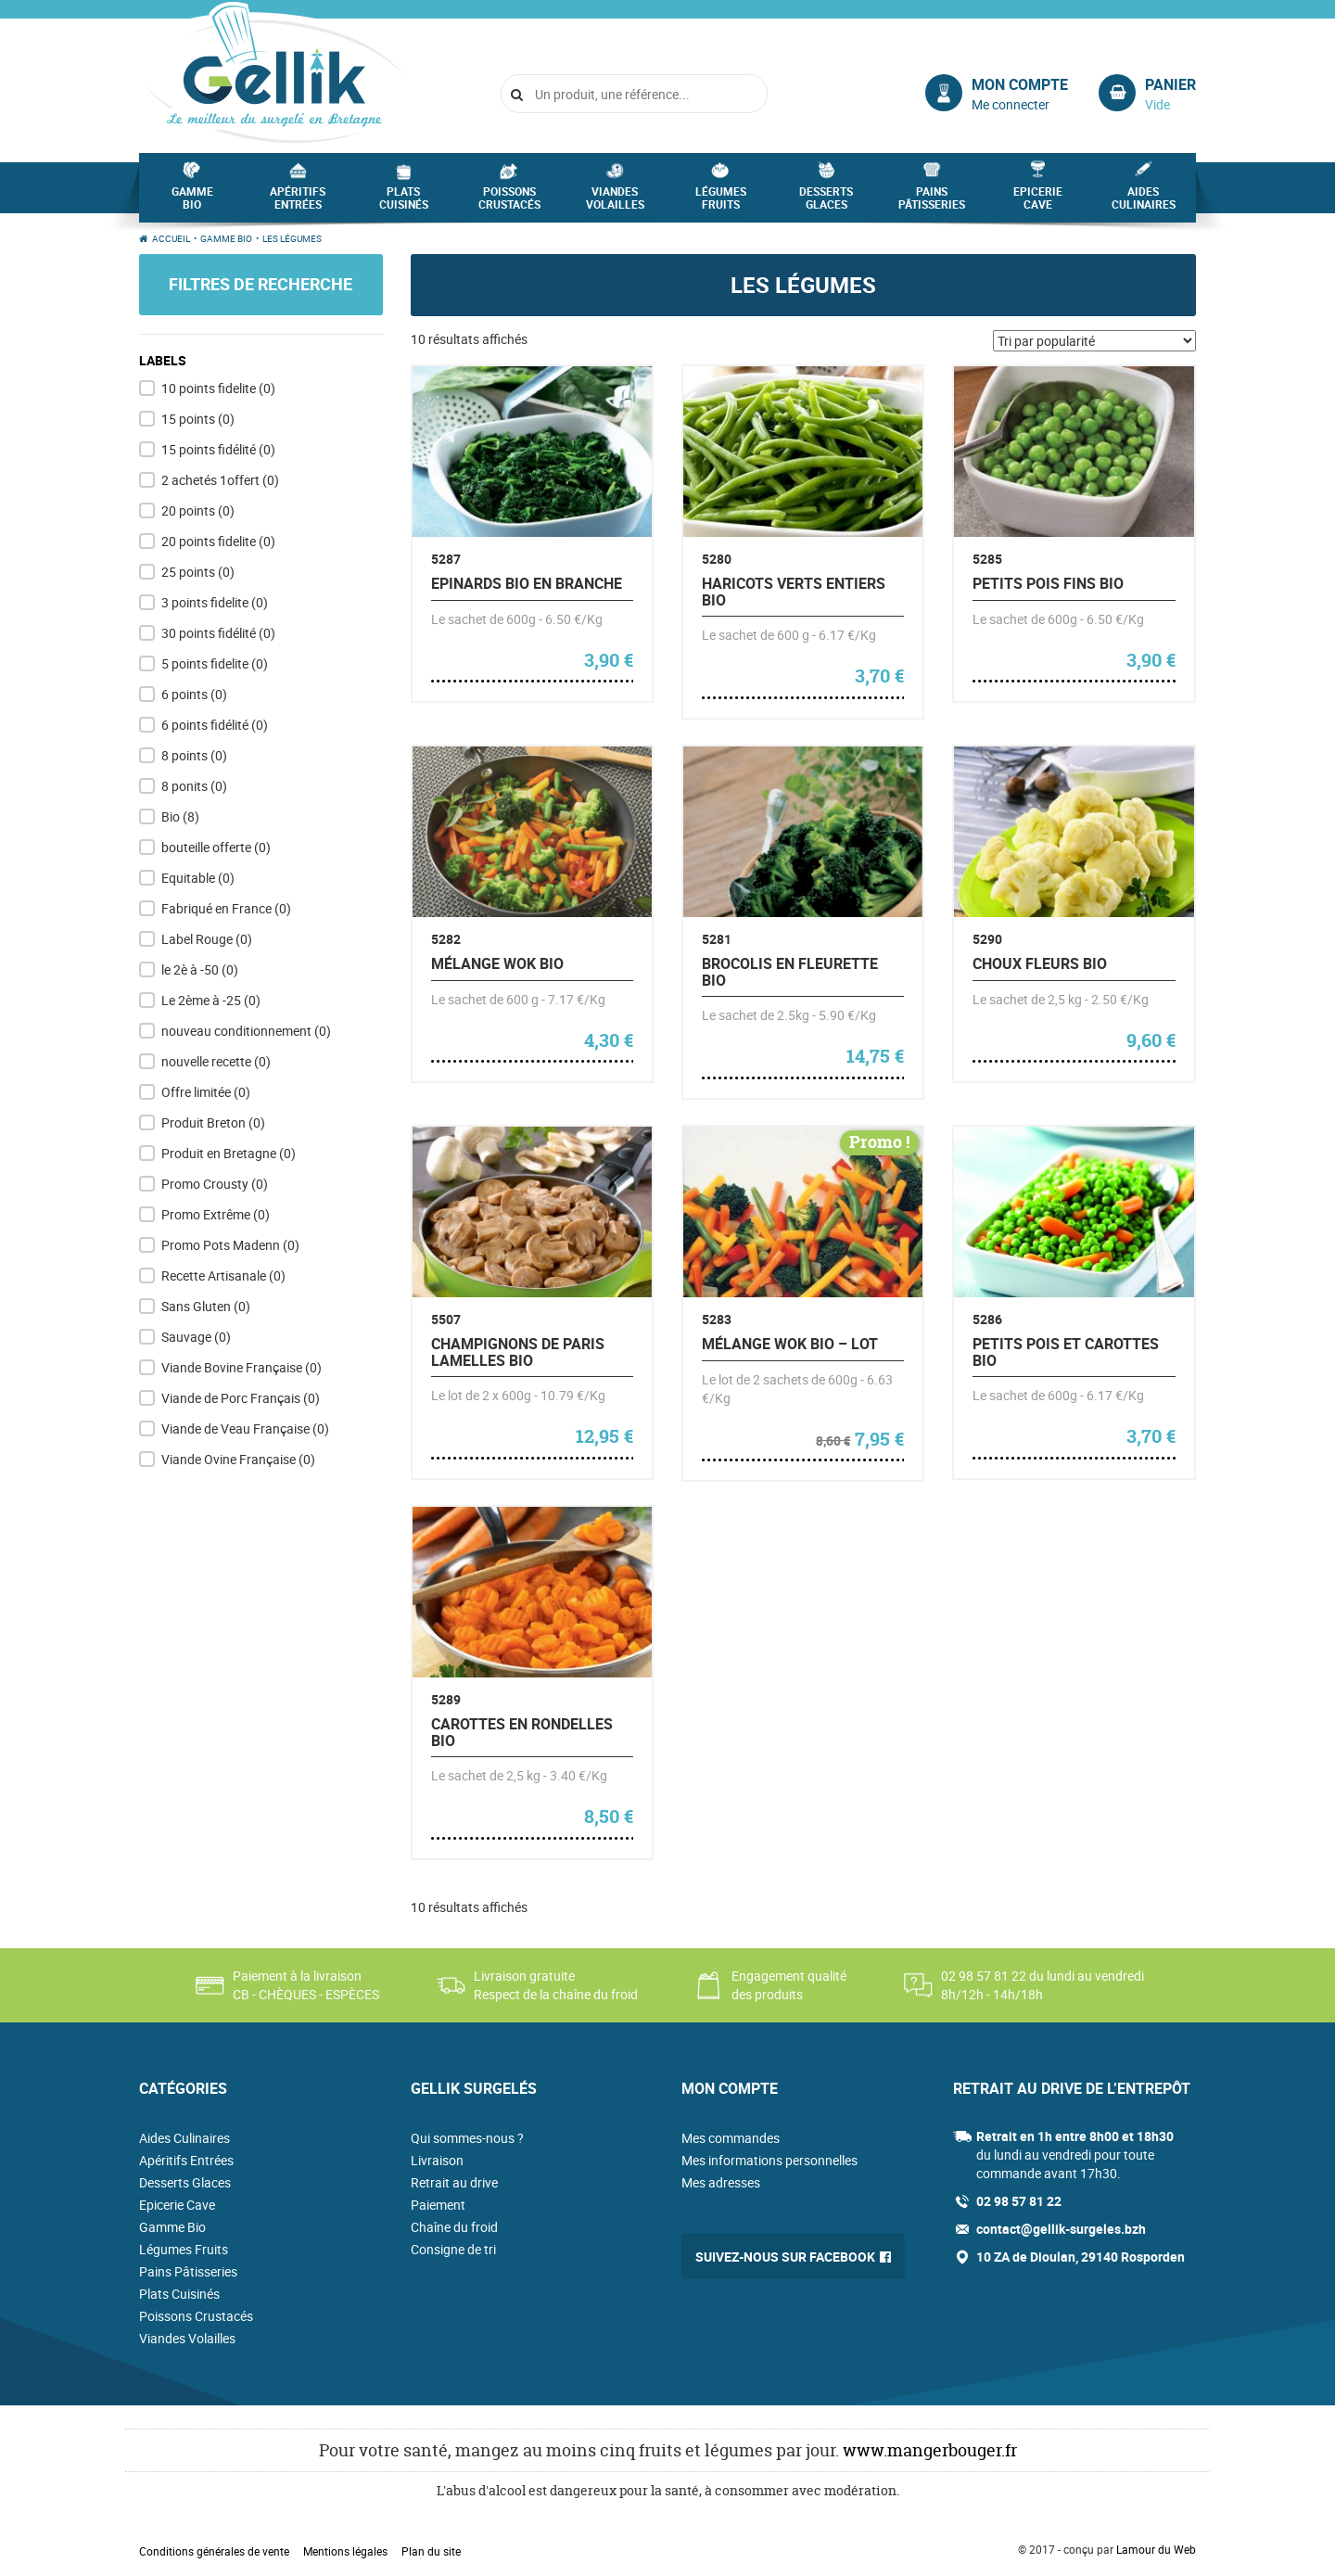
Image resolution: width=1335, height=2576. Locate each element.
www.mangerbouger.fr (930, 2450)
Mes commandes (730, 2138)
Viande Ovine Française (238, 1459)
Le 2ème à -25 (211, 1000)
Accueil (171, 238)
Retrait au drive (454, 2182)
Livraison (437, 2160)
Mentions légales (345, 2551)
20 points (198, 510)
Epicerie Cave (1037, 203)
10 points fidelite (218, 388)
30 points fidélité (218, 633)
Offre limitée (205, 1092)
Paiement (438, 2204)
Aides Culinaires (1144, 203)
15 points (198, 418)
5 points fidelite (214, 663)
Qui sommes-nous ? (467, 2138)
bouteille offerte (216, 847)
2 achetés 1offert (220, 480)
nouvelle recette (216, 1061)
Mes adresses (720, 2182)
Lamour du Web (1156, 2549)
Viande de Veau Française (245, 1428)
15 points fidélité (218, 449)
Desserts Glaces (826, 203)
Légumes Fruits (720, 203)
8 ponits (194, 786)
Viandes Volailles (615, 203)
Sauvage (196, 1336)
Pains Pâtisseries (931, 203)
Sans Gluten (205, 1306)
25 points (198, 571)
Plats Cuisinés (403, 203)
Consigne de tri (453, 2249)
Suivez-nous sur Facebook (785, 2256)
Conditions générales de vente (214, 2551)
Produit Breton (213, 1122)
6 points (194, 694)
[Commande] (1094, 340)
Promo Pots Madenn (230, 1245)
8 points (194, 755)
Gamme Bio (192, 203)
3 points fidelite (214, 602)
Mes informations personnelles (769, 2160)
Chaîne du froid (454, 2227)
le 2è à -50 (199, 969)
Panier (1170, 84)
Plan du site (431, 2551)
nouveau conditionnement (246, 1030)
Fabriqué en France (226, 908)
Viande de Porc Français (240, 1398)
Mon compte (1020, 84)
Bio (180, 816)
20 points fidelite (218, 541)
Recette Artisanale (223, 1275)
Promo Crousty (214, 1183)
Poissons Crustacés (509, 203)
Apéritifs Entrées (297, 203)
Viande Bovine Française (241, 1367)
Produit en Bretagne (228, 1153)
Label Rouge (206, 939)
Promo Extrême (215, 1214)
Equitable (198, 877)
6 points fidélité (214, 724)
